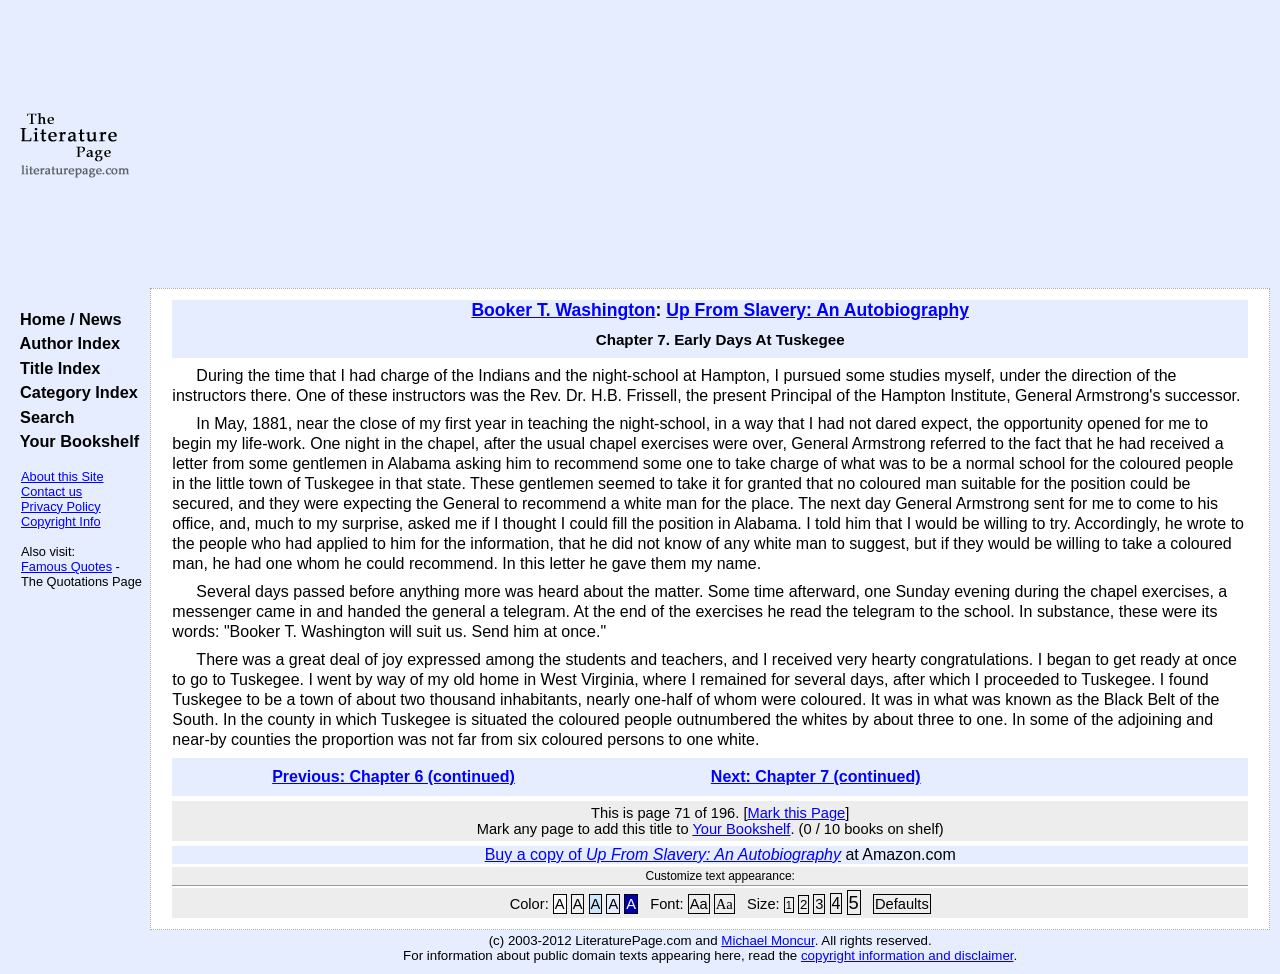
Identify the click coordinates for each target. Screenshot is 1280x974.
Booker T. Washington (563, 310)
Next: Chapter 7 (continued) (816, 776)
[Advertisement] (710, 145)
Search (42, 417)
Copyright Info (61, 521)
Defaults (902, 904)
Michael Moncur (767, 940)
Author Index (65, 343)
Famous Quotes (66, 566)
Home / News (66, 319)
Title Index (55, 368)
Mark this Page (796, 813)
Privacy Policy (61, 506)
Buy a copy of (663, 854)
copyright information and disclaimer (907, 955)
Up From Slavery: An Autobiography (817, 310)
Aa (699, 904)
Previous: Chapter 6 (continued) (393, 776)
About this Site (62, 476)
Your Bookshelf (75, 441)
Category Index (74, 392)
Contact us (51, 491)
